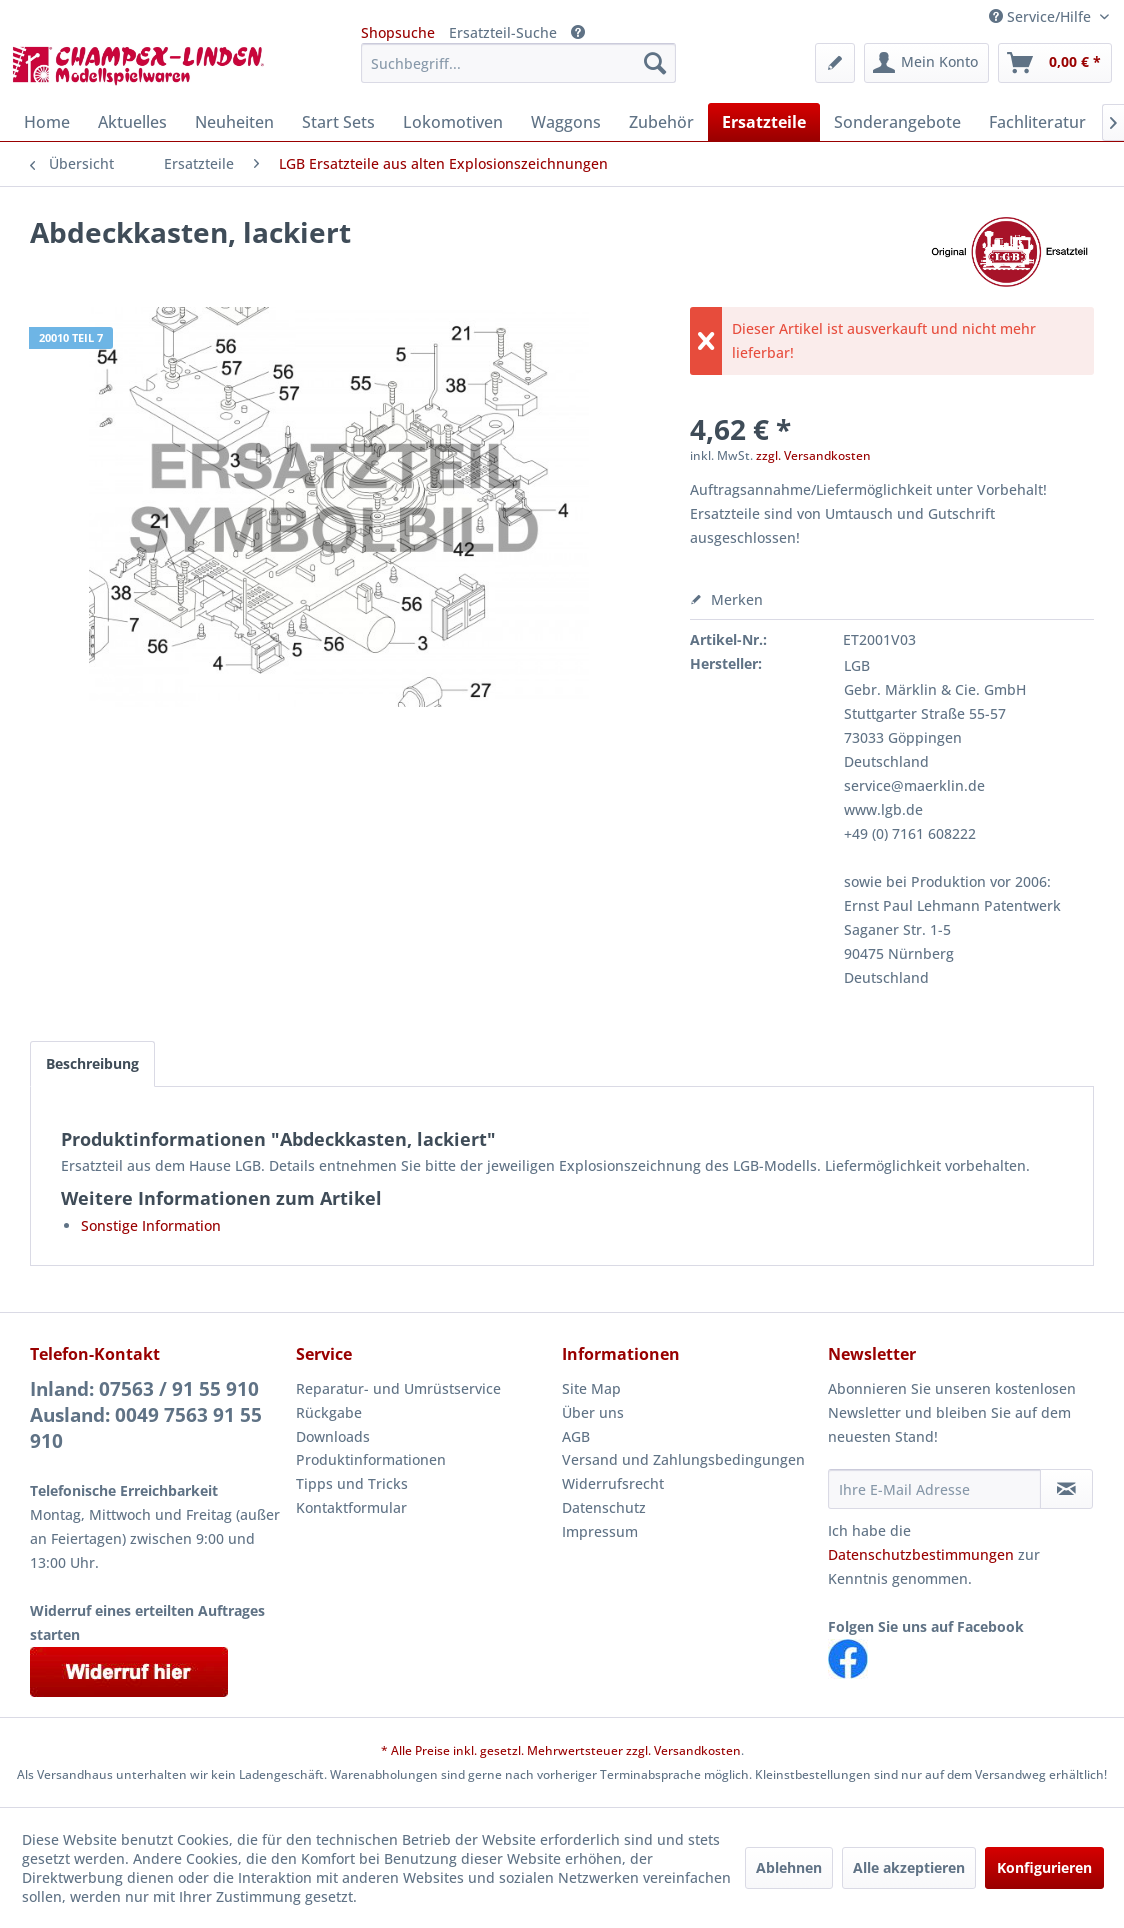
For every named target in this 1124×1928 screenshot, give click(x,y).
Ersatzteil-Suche (503, 32)
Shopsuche (398, 32)
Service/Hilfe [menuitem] (1042, 16)
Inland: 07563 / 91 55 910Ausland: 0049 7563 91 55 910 (146, 1415)
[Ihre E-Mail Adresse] (934, 1489)
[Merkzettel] (835, 63)
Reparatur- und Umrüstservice (398, 1388)
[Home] (47, 122)
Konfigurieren (1044, 1867)
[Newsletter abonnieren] (1066, 1489)
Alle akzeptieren (909, 1867)
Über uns (593, 1412)
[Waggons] (566, 122)
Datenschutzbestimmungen (921, 1554)
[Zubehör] (661, 122)
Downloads (333, 1436)
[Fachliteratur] (1037, 122)
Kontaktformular (351, 1507)
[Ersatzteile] (764, 122)
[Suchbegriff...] (518, 63)
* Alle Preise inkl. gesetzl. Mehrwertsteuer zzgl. (517, 1750)
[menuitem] (518, 63)
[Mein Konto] (926, 63)
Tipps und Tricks (352, 1483)
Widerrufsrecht (613, 1483)
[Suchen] (655, 63)
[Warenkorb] (1055, 63)
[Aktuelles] (132, 122)
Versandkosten (697, 1750)
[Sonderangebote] (897, 122)
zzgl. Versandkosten (813, 455)
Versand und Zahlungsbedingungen (683, 1459)
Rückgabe (329, 1412)
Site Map (591, 1388)
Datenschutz (604, 1507)
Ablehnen (789, 1867)
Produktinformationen (371, 1459)
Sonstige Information (151, 1225)
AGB (576, 1436)
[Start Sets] (338, 122)
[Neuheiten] (234, 122)
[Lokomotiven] (453, 122)
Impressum (600, 1531)
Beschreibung (92, 1063)
